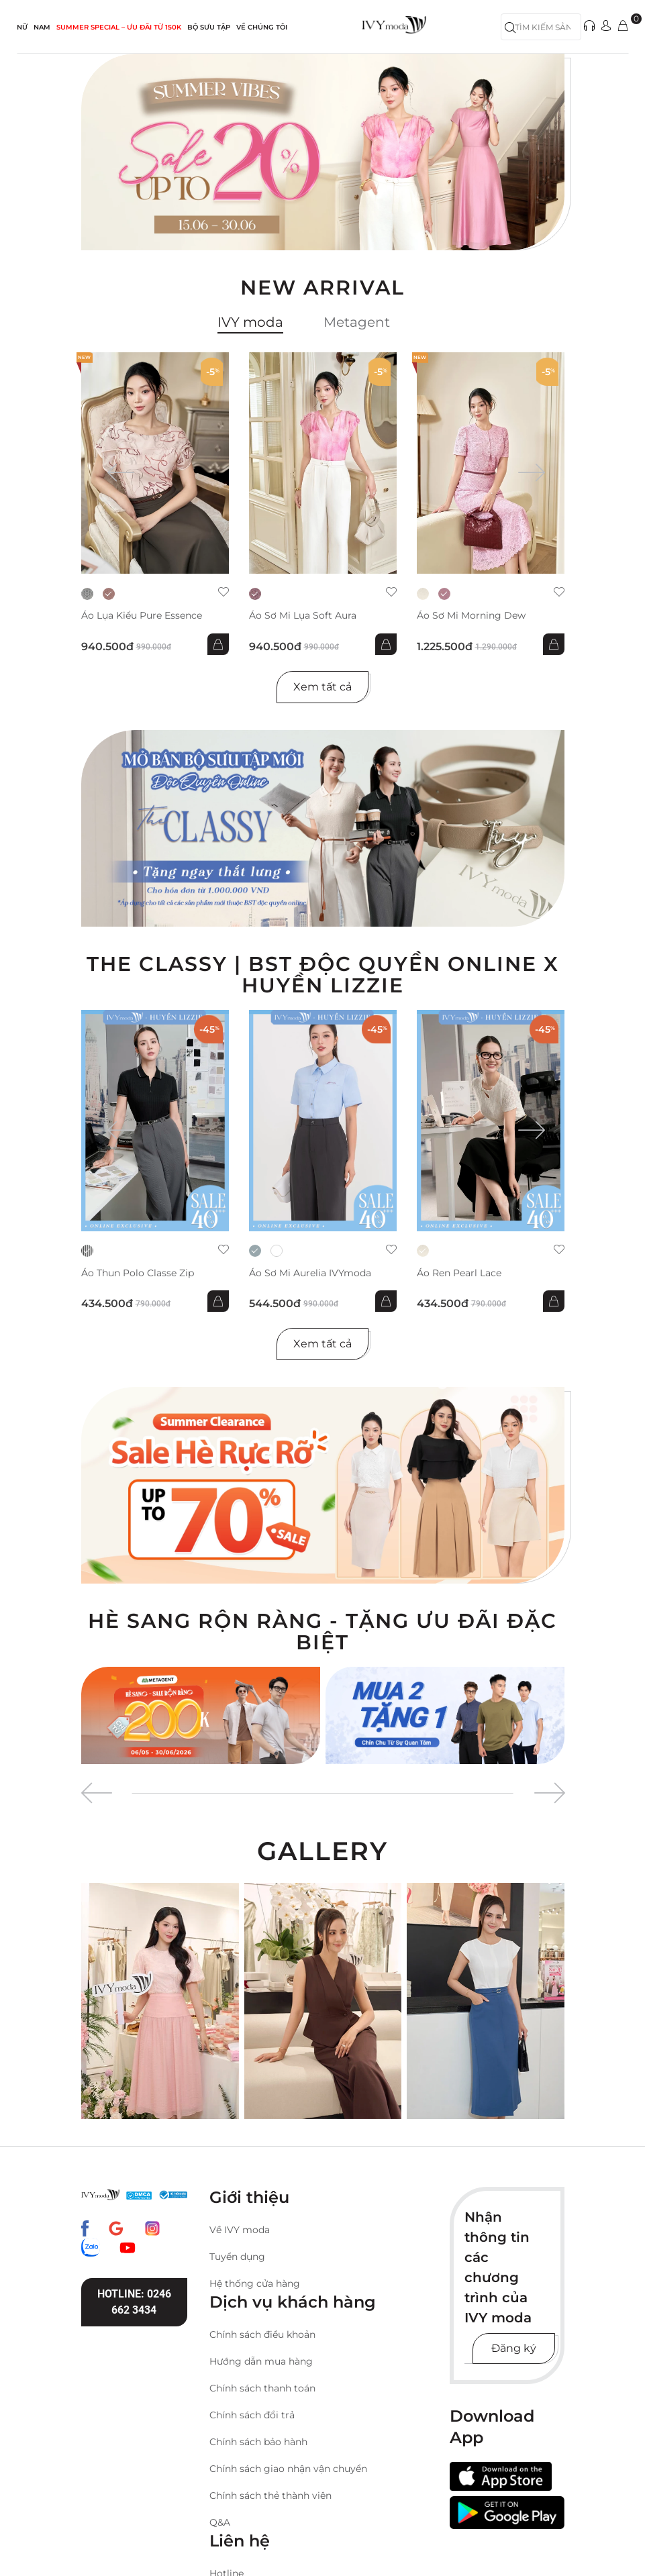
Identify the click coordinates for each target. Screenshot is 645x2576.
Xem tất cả (322, 686)
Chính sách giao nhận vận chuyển (288, 2469)
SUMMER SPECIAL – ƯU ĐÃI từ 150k (118, 27)
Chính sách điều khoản (262, 2334)
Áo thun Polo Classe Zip (137, 1273)
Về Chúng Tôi (261, 27)
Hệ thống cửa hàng (254, 2283)
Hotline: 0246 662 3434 (134, 2301)
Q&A (219, 2522)
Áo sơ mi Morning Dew (471, 615)
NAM (42, 27)
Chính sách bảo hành (258, 2442)
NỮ (22, 27)
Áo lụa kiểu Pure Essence (141, 615)
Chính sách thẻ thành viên (270, 2495)
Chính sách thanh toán (262, 2388)
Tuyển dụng (237, 2257)
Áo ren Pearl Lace (459, 1273)
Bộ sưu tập (208, 27)
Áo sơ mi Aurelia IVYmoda (310, 1273)
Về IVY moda (239, 2230)
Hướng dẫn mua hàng (261, 2361)
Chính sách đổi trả (252, 2415)
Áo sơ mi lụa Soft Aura (302, 615)
